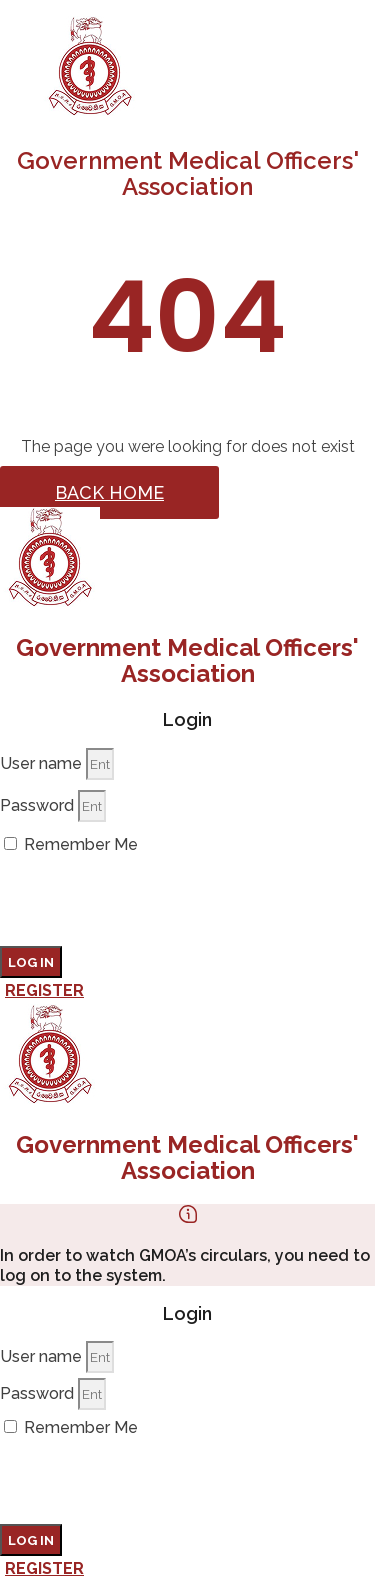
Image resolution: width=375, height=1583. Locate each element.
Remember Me (71, 844)
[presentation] (152, 907)
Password (37, 805)
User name (41, 763)
